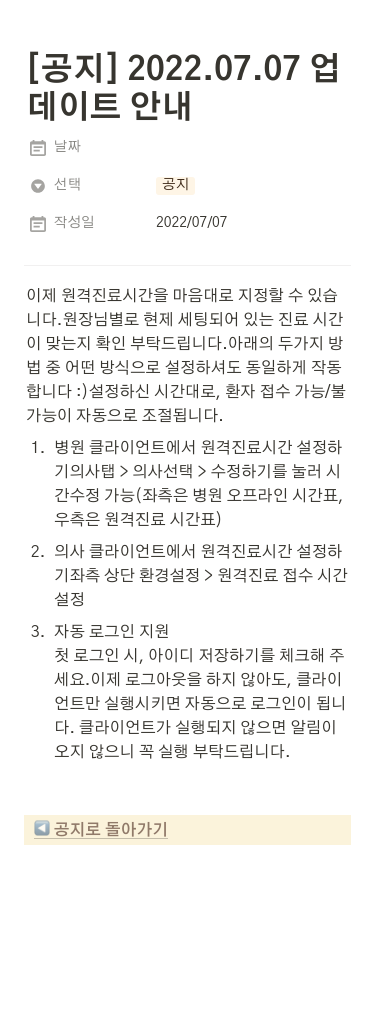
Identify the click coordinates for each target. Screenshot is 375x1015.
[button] (175, 186)
